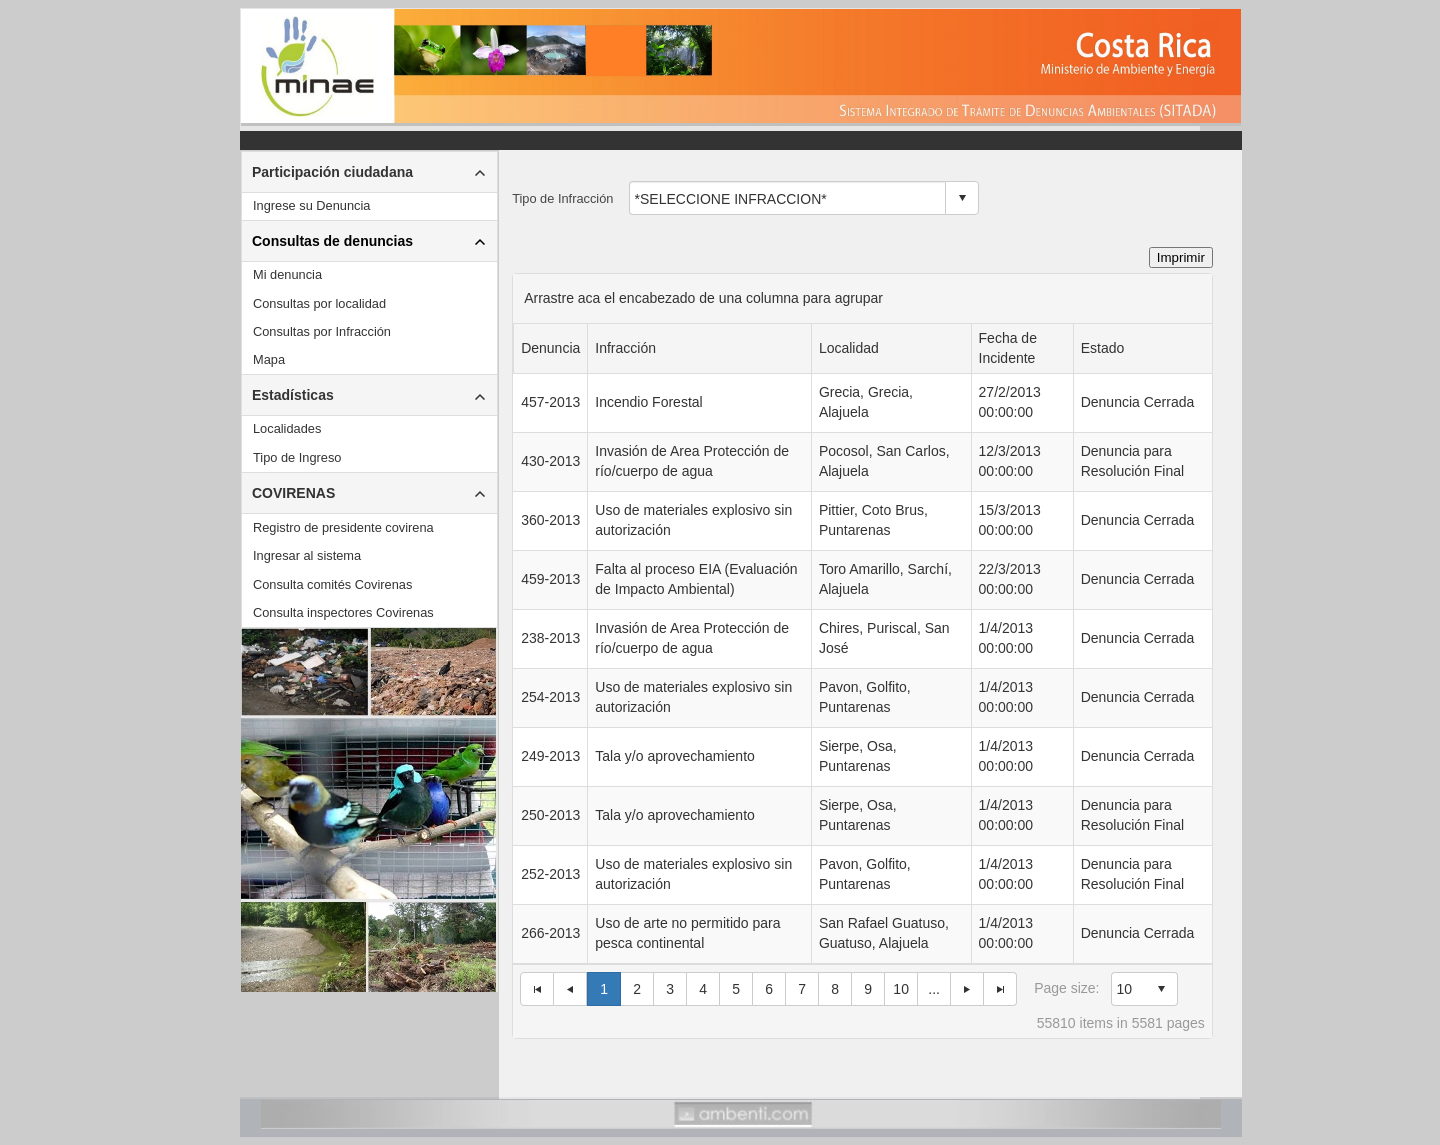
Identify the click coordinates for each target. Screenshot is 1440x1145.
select (962, 198)
